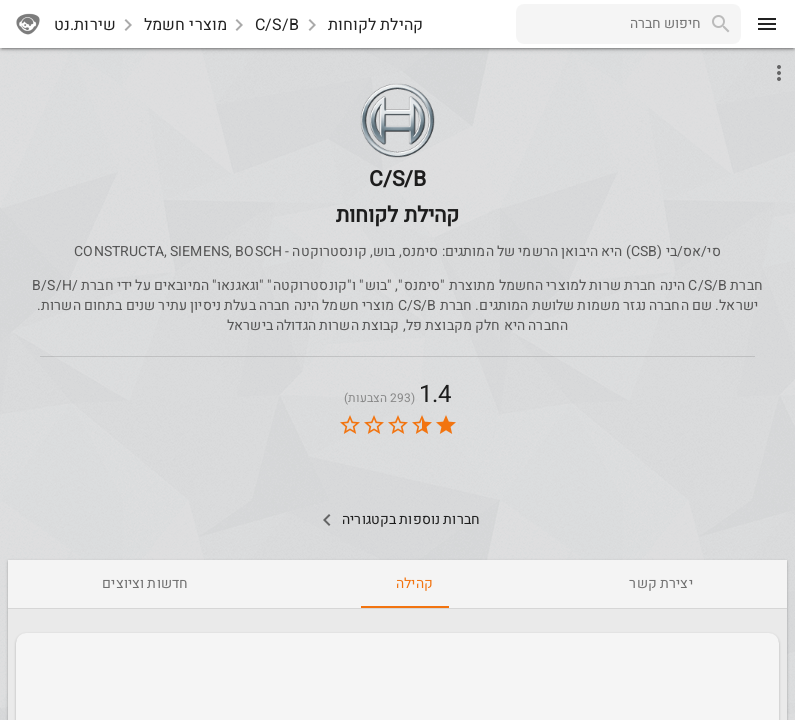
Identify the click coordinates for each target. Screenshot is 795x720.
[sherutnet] (28, 24)
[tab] (660, 584)
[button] (397, 120)
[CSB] (398, 167)
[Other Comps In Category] (397, 520)
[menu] (767, 24)
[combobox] (608, 24)
